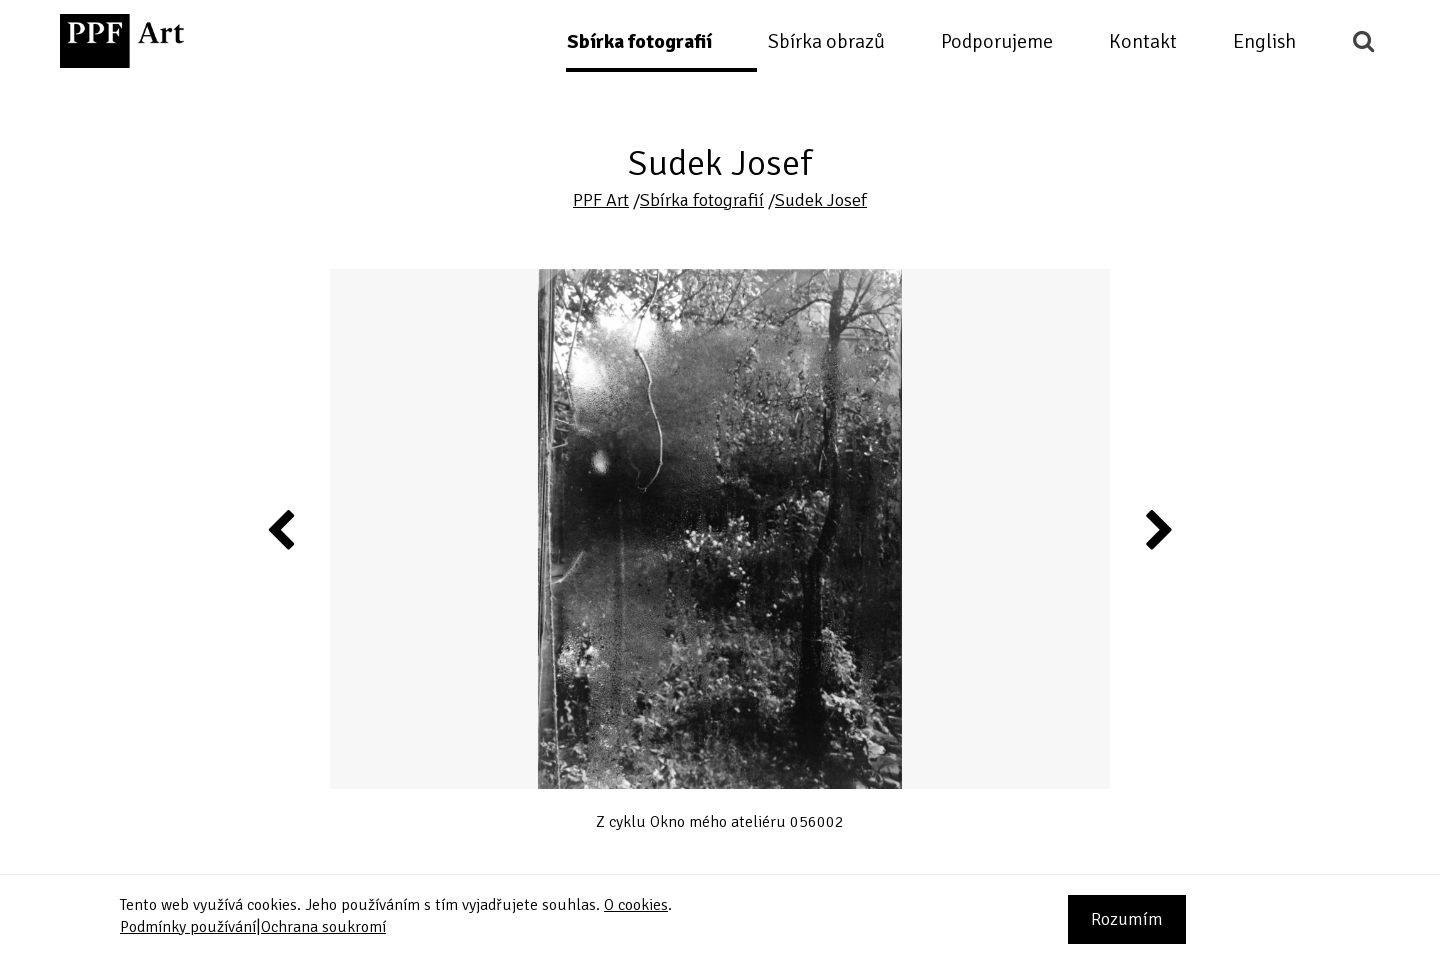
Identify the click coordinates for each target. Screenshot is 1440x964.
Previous (282, 529)
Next (1157, 529)
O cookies (636, 905)
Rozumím (1127, 919)
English (1264, 41)
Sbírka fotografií (639, 41)
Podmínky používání (188, 927)
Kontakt (1143, 41)
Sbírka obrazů (826, 41)
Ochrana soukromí (323, 927)
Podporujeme (997, 41)
